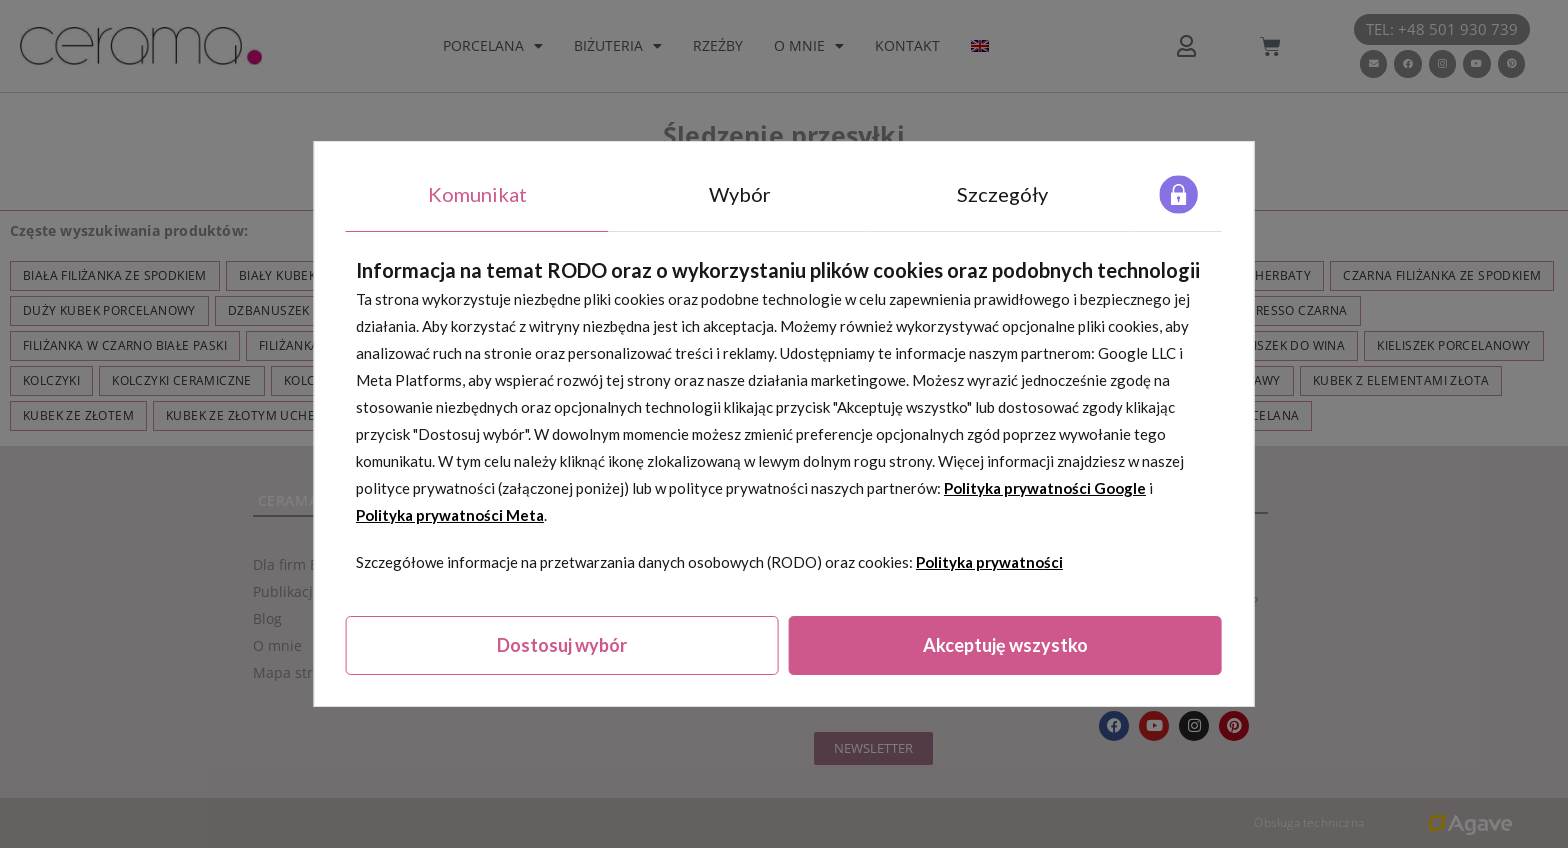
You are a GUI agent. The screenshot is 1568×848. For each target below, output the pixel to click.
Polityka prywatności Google (1045, 488)
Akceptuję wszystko (1005, 645)
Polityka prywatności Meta (450, 515)
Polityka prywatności (989, 562)
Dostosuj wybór (562, 645)
